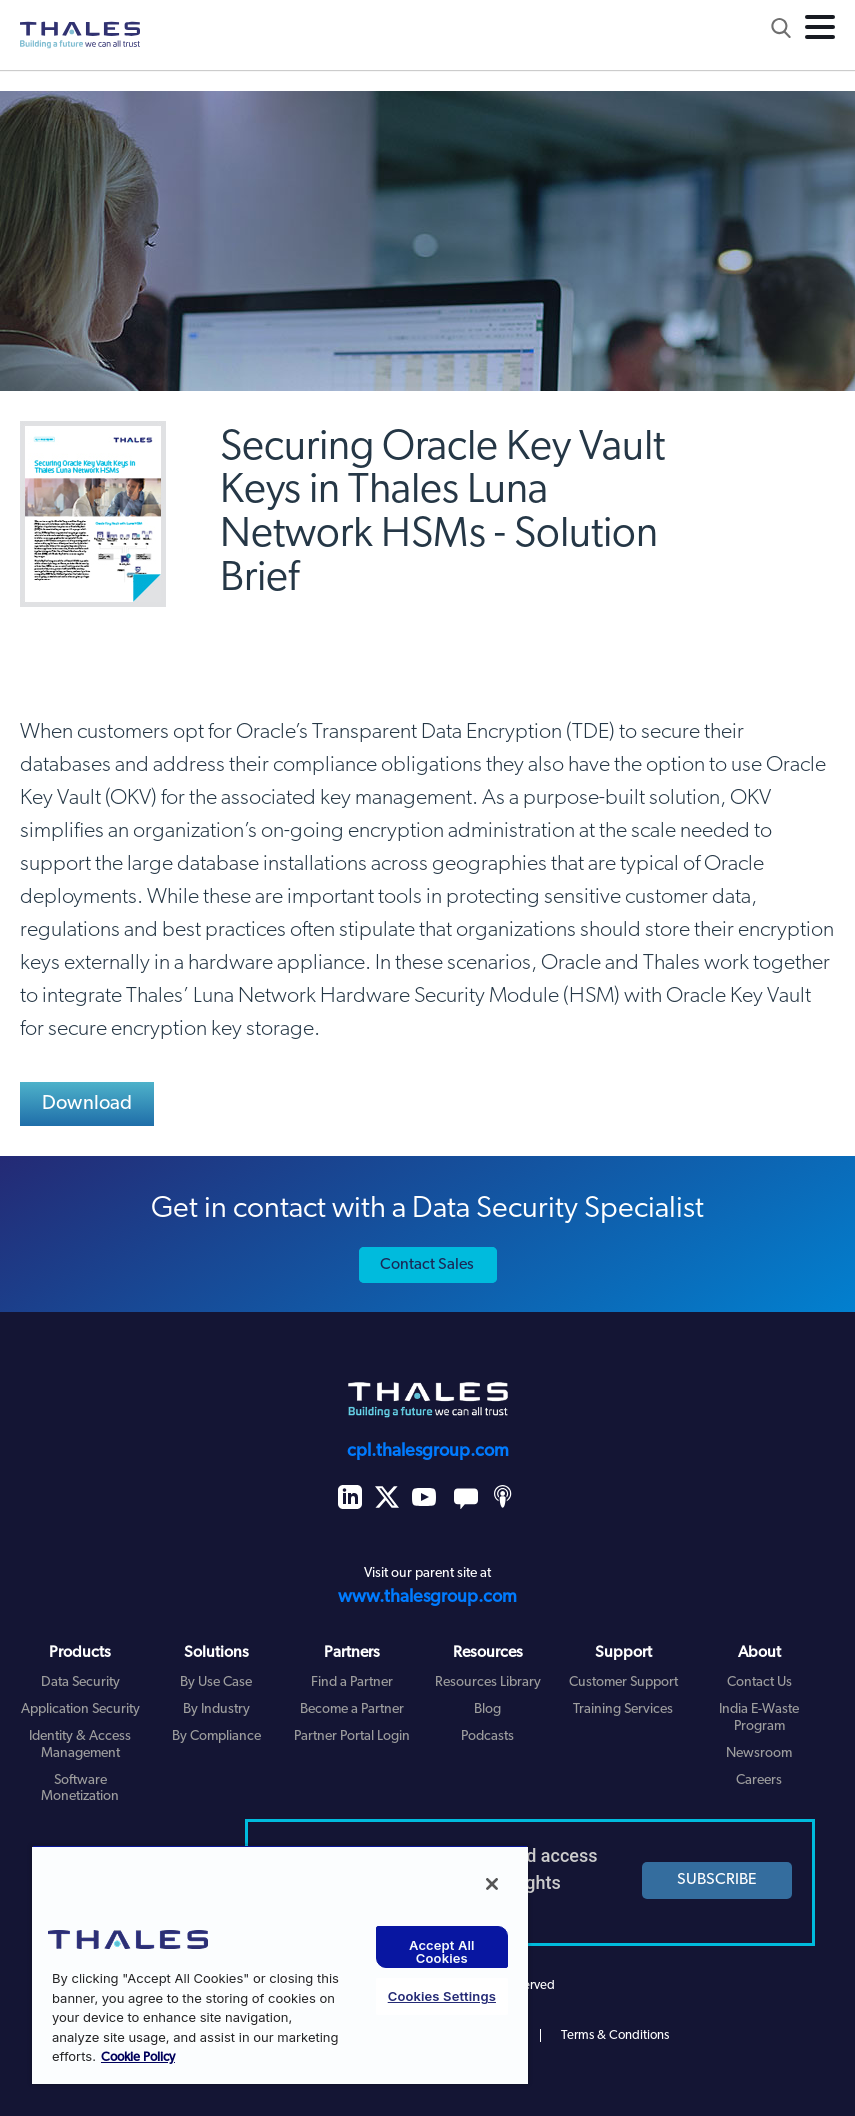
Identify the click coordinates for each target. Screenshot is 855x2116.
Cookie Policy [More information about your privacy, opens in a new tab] (138, 2057)
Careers (759, 1780)
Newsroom (759, 1753)
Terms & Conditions (615, 2035)
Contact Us (759, 1682)
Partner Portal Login (352, 1736)
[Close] (492, 1884)
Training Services (623, 1709)
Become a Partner (352, 1709)
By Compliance (216, 1736)
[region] (280, 1964)
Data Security (80, 1682)
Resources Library (488, 1682)
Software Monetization (80, 1789)
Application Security (80, 1709)
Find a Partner (352, 1682)
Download (87, 1104)
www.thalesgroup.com (427, 1597)
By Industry (216, 1709)
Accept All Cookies (442, 1951)
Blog (487, 1709)
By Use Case (216, 1682)
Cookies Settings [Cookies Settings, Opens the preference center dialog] (442, 1996)
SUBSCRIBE (717, 1880)
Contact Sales (427, 1265)
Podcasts (487, 1736)
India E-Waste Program (759, 1718)
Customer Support (623, 1682)
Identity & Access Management (80, 1745)
